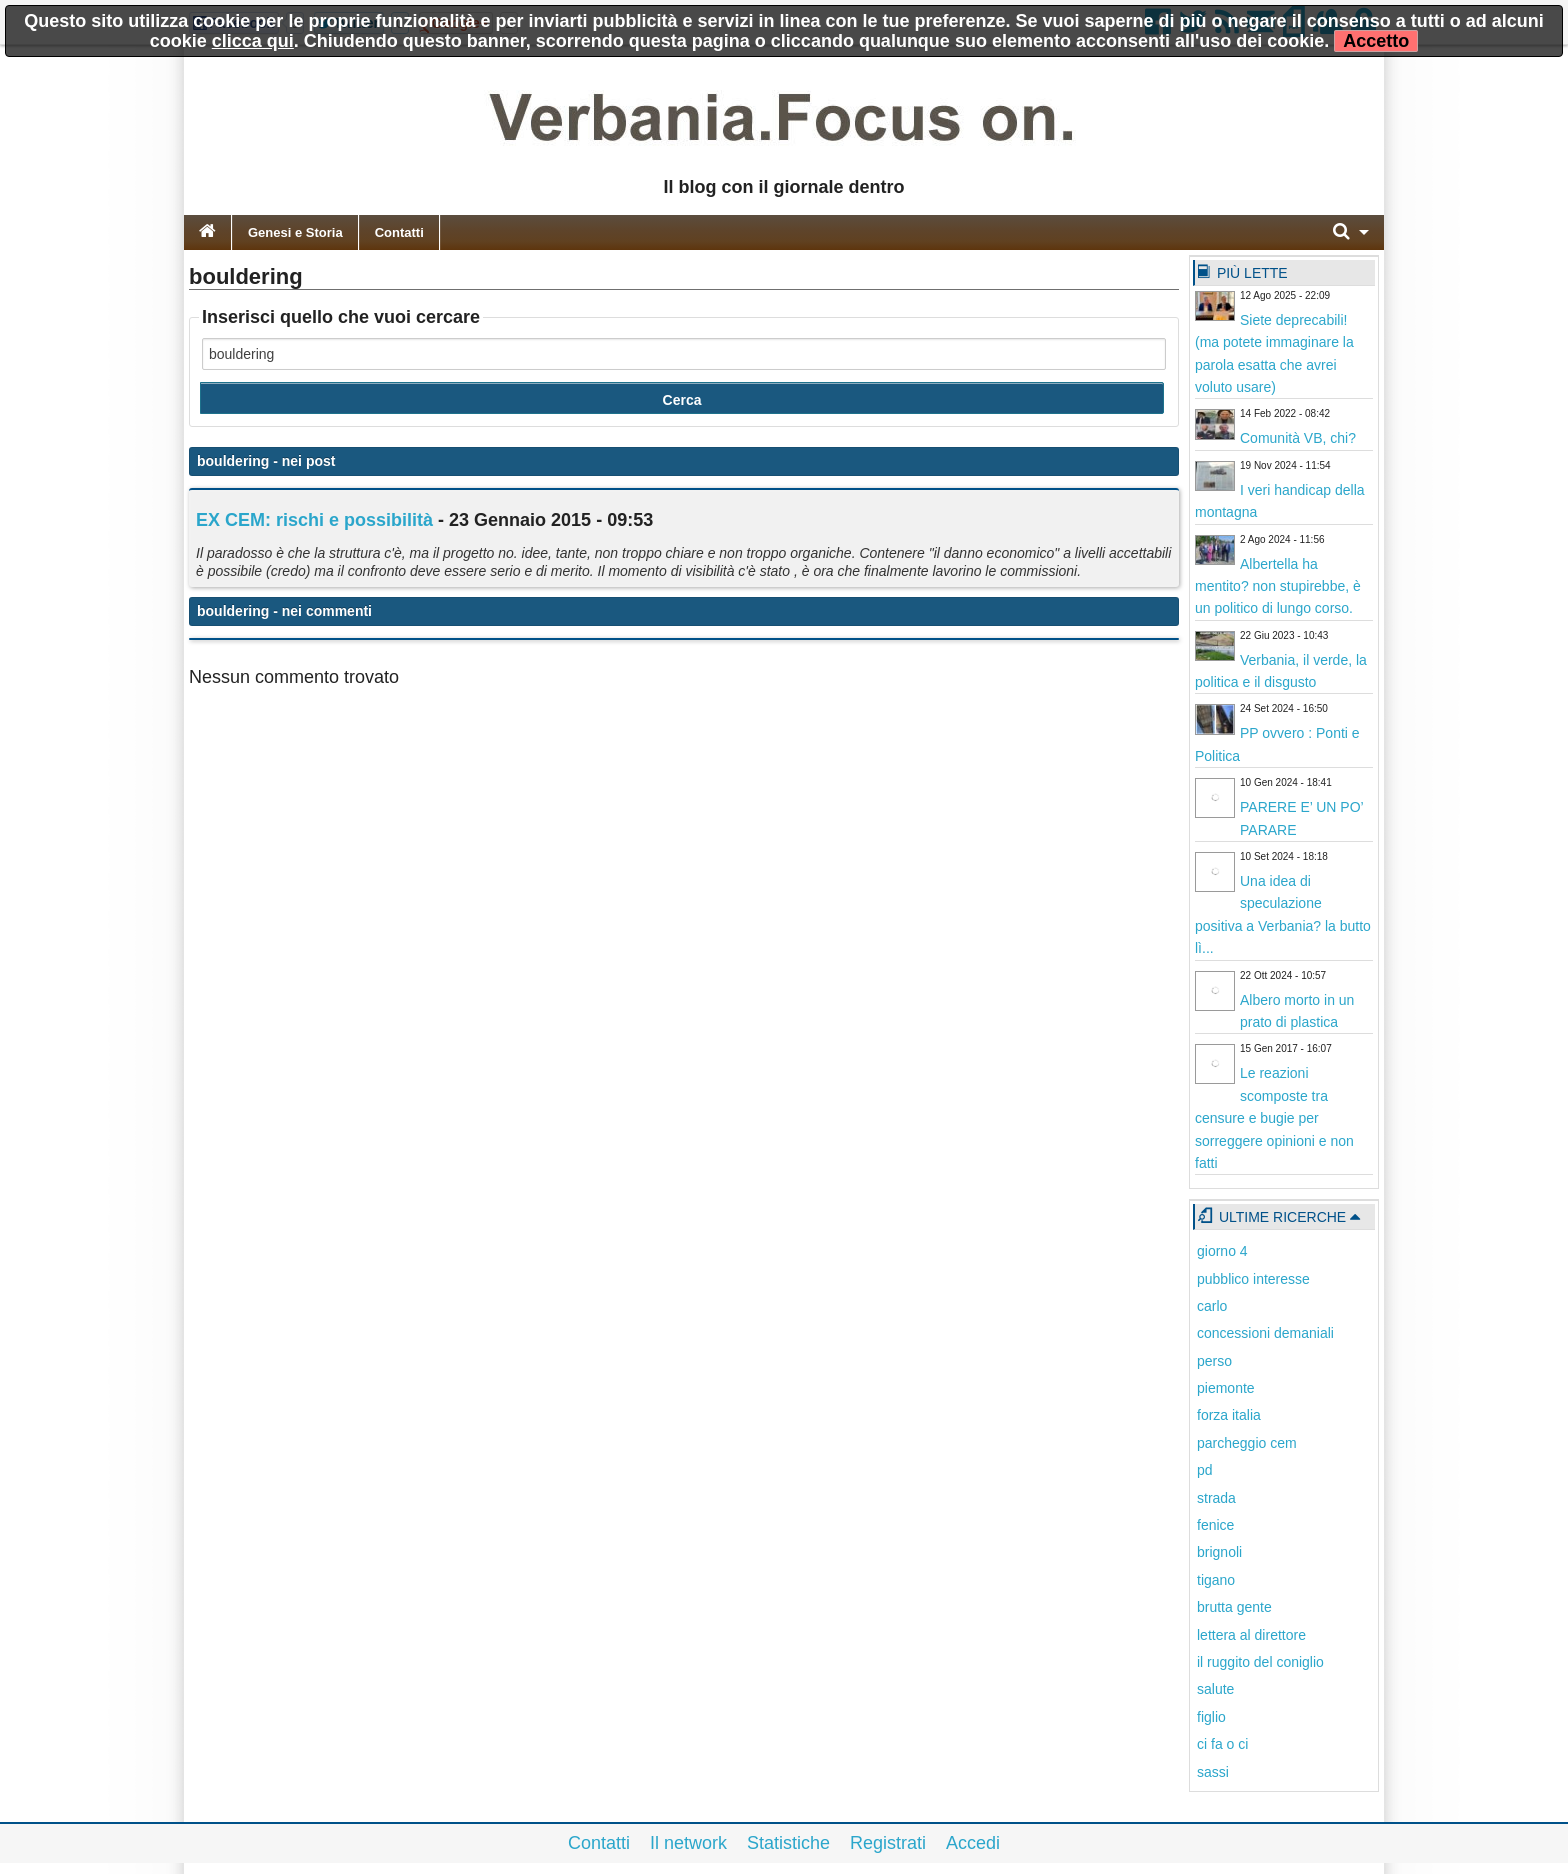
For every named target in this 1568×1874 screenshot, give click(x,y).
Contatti (399, 232)
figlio (1211, 1717)
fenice (1215, 1525)
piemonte (1226, 1388)
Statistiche (788, 1843)
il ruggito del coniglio (1260, 1662)
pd (1205, 1470)
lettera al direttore (1251, 1635)
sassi (1213, 1772)
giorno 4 (1222, 1251)
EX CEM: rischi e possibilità (314, 520)
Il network (688, 1843)
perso (1214, 1361)
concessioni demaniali (1265, 1333)
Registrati (888, 1843)
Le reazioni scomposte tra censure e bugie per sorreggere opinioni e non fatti (1274, 1118)
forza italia (1229, 1415)
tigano (1216, 1580)
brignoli (1219, 1552)
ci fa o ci (1222, 1744)
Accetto (1376, 41)
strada (1216, 1498)
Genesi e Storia (295, 232)
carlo (1212, 1306)
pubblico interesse (1253, 1279)
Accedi (973, 1843)
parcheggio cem (1247, 1443)
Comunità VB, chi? (1298, 438)
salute (1215, 1689)
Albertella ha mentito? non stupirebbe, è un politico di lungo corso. (1278, 586)
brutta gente (1234, 1607)
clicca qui (253, 41)
